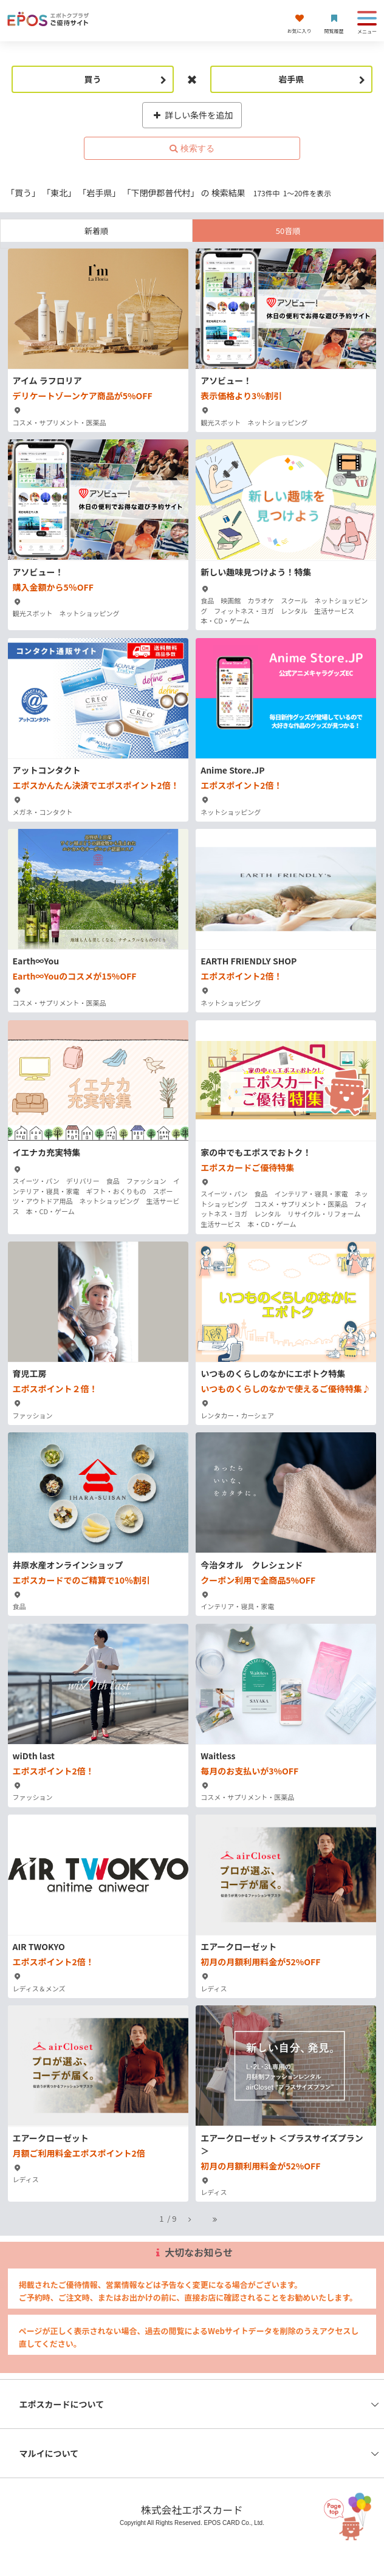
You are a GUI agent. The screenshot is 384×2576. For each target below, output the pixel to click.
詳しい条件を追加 (192, 115)
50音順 (288, 230)
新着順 (96, 230)
